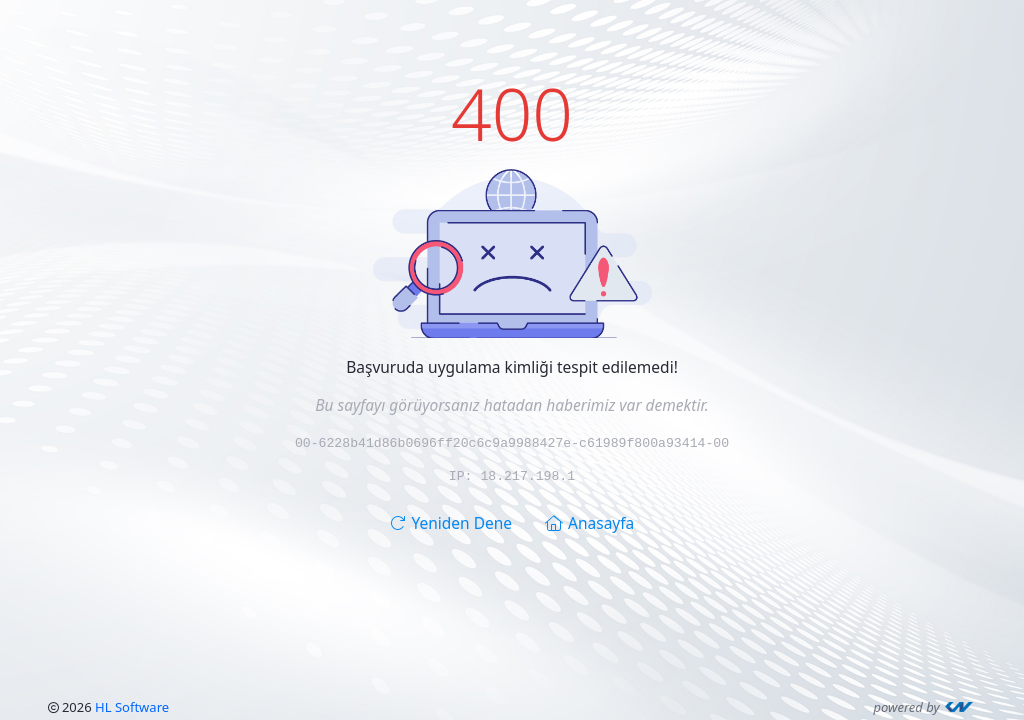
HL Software (132, 707)
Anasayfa (589, 522)
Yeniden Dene (451, 522)
